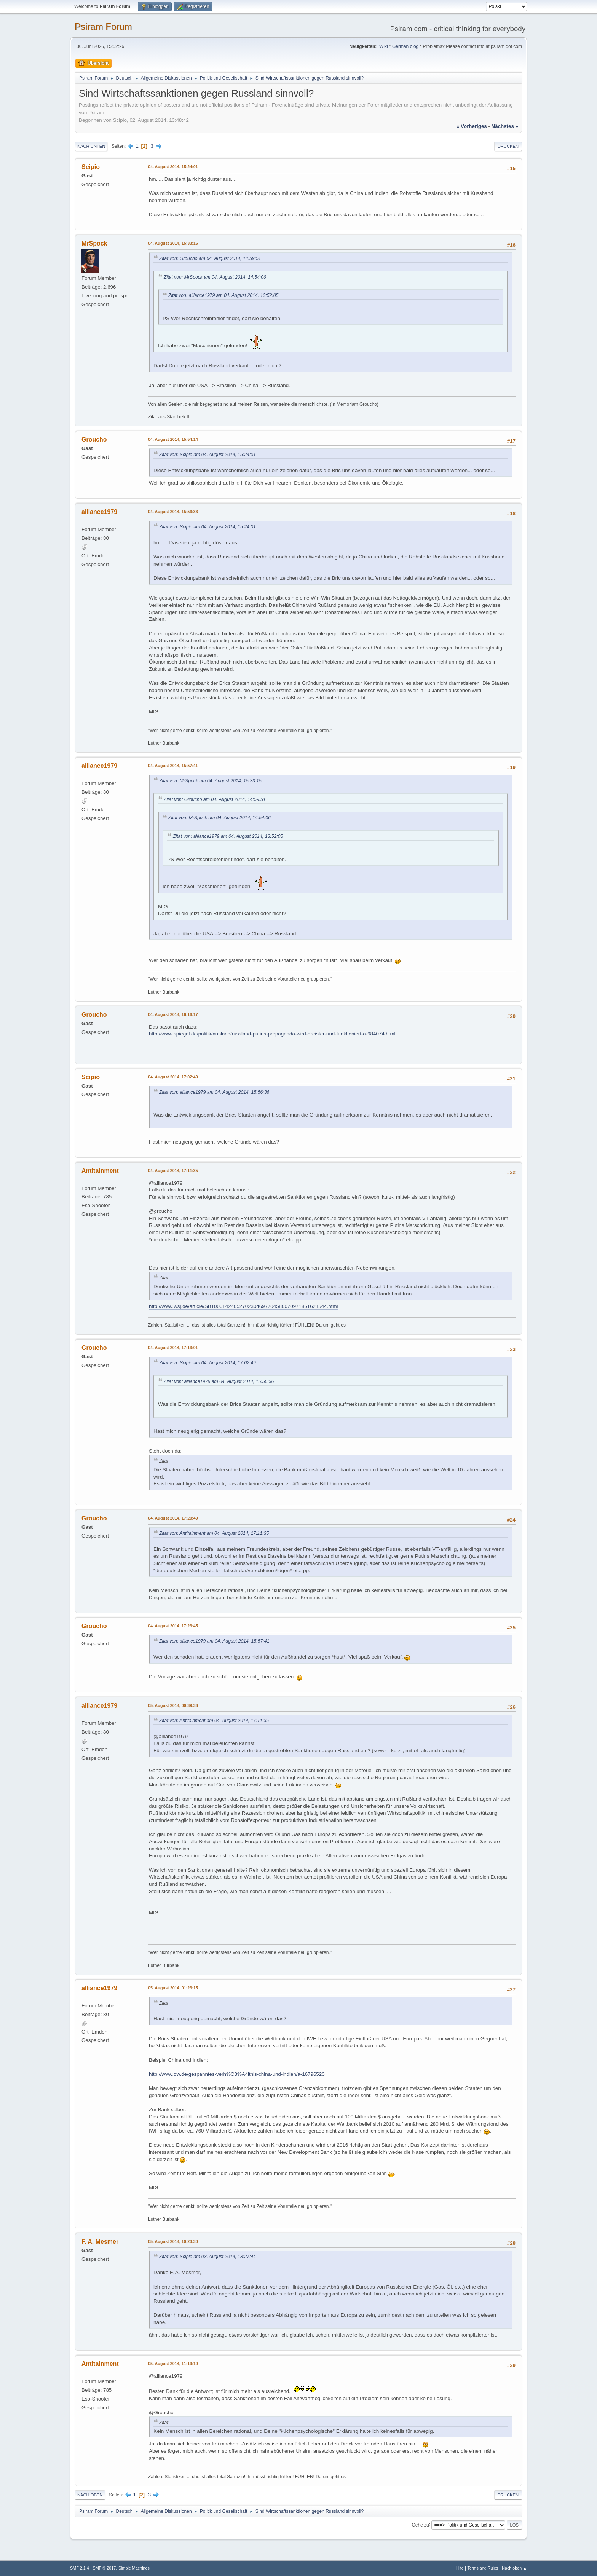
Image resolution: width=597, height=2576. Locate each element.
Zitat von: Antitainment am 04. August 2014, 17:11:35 (214, 1533)
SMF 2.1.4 (79, 2568)
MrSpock (94, 243)
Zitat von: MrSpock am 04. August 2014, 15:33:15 (210, 780)
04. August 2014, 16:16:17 (173, 1014)
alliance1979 (99, 512)
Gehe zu (420, 2524)
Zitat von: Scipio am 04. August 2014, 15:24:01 (207, 454)
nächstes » (505, 126)
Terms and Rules (483, 2568)
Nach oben (90, 2495)
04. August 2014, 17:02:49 (173, 1077)
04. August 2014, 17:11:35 (173, 1170)
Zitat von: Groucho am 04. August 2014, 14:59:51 (210, 258)
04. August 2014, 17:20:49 (173, 1518)
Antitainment (100, 1171)
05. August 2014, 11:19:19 (173, 2363)
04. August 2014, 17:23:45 (173, 1626)
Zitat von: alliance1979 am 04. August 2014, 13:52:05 (223, 295)
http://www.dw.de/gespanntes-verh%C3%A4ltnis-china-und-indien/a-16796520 (237, 2074)
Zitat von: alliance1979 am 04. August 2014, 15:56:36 (214, 1092)
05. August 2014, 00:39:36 (173, 1705)
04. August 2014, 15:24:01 (173, 166)
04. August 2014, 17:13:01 (173, 1347)
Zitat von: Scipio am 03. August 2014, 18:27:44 (207, 2256)
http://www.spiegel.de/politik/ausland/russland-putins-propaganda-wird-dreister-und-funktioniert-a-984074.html (272, 1034)
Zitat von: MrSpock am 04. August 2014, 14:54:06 (215, 277)
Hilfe (459, 2568)
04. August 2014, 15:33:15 (173, 243)
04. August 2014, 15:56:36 (173, 511)
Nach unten (91, 146)
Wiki (383, 46)
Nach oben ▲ (514, 2568)
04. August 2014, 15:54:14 (173, 439)
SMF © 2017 (104, 2568)
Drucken (508, 146)
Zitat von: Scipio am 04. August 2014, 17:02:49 (207, 1362)
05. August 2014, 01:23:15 (173, 1988)
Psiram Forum (103, 26)
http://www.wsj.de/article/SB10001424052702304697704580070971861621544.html (243, 1306)
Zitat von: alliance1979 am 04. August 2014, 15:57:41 (214, 1641)
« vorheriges (472, 126)
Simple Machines (134, 2568)
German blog (405, 46)
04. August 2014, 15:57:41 (173, 765)
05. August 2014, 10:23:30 (173, 2241)
